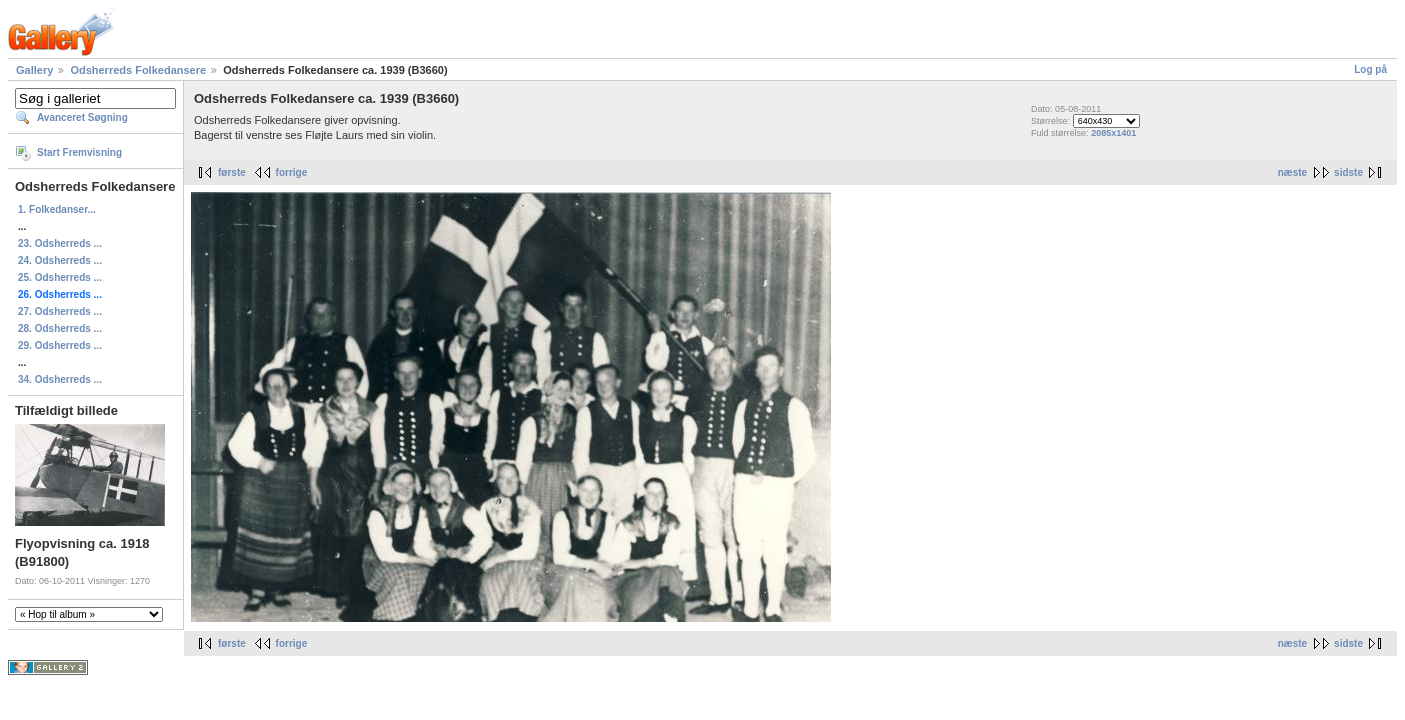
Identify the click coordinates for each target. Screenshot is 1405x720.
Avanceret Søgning (82, 117)
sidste (1348, 172)
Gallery (34, 70)
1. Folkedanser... (57, 209)
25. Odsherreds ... (60, 277)
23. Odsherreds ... (60, 243)
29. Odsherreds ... (60, 345)
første (232, 172)
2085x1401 (1113, 133)
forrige (292, 172)
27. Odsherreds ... (60, 311)
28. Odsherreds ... (60, 328)
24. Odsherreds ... (60, 260)
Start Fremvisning (79, 152)
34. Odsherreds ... (60, 379)
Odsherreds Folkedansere (138, 70)
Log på (1370, 69)
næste (1292, 172)
